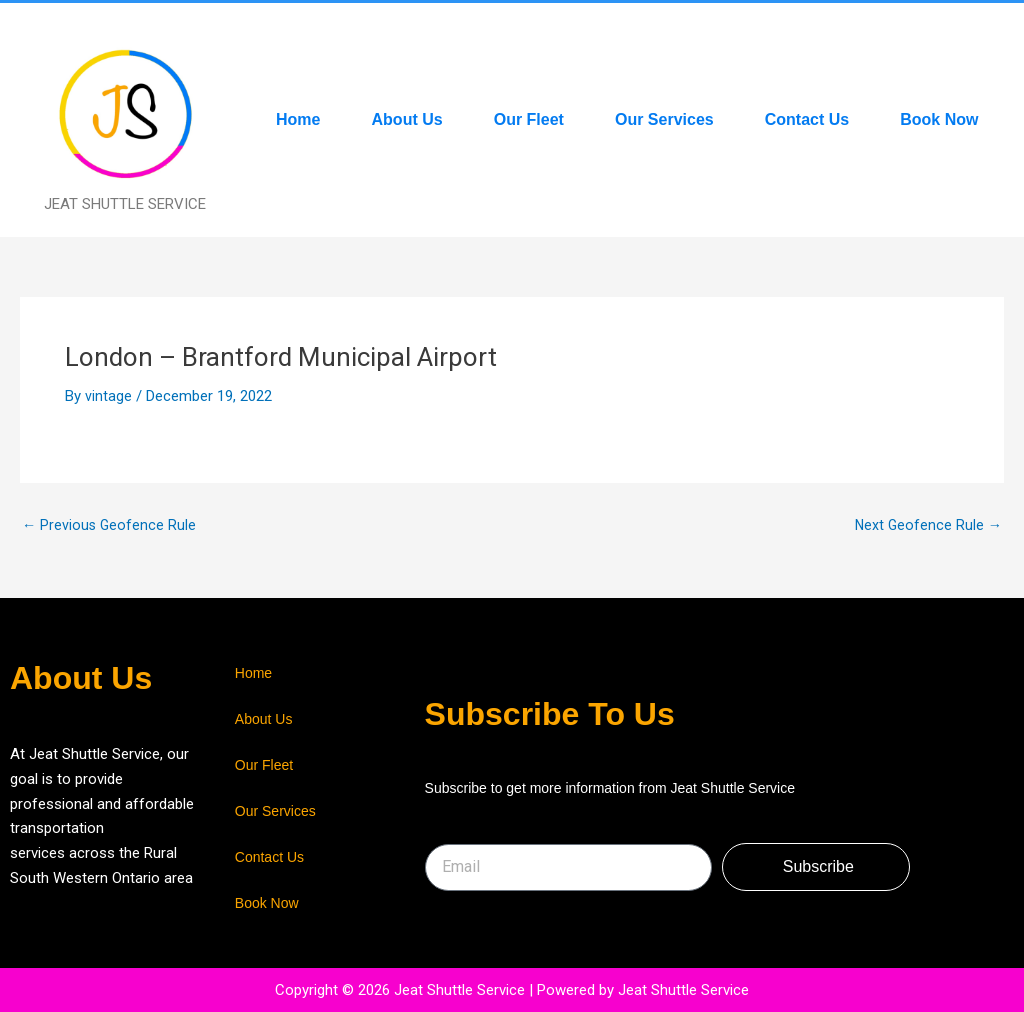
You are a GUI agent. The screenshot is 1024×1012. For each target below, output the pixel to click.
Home (298, 119)
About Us (407, 119)
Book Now (939, 119)
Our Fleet (529, 119)
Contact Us (807, 119)
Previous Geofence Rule (110, 525)
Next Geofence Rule (927, 525)
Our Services (664, 119)
